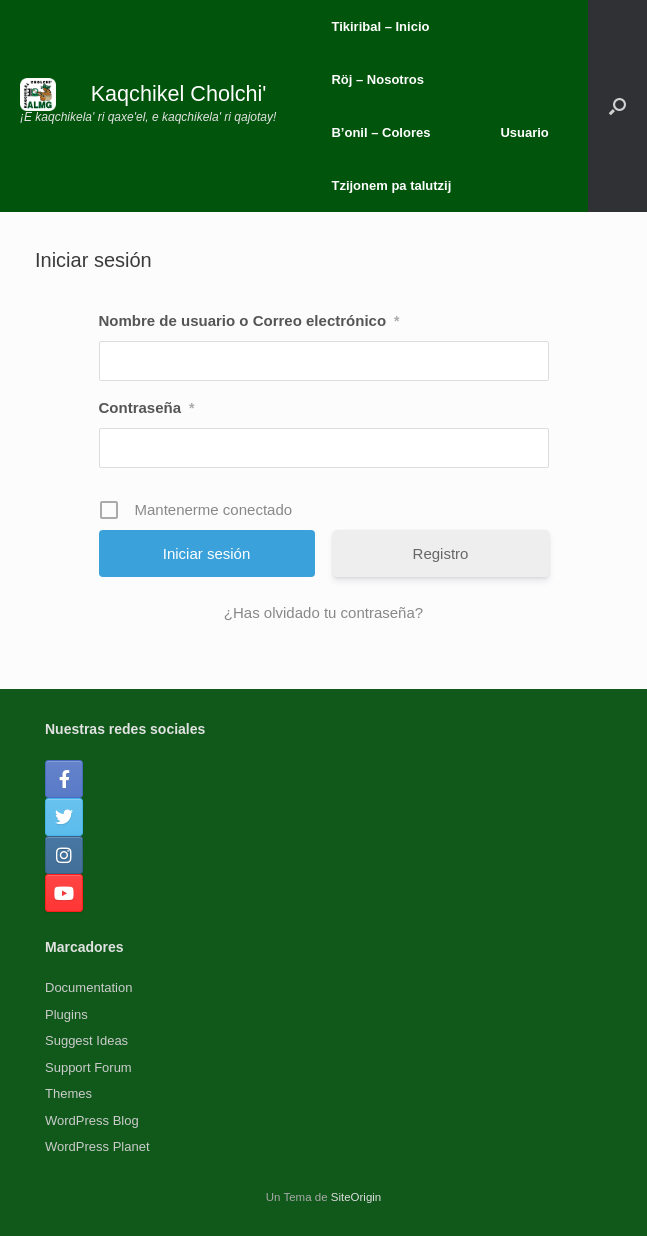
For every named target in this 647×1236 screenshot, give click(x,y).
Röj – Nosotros (377, 79)
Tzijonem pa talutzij (391, 185)
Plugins (66, 1014)
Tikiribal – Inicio (380, 26)
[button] (617, 106)
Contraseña (147, 407)
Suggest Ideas (86, 1040)
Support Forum (88, 1067)
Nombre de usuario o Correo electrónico (249, 320)
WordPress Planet (97, 1146)
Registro (441, 553)
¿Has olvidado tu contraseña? (323, 612)
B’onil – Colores (380, 132)
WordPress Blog (92, 1120)
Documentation (88, 987)
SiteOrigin (356, 1197)
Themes (68, 1093)
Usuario (524, 132)
